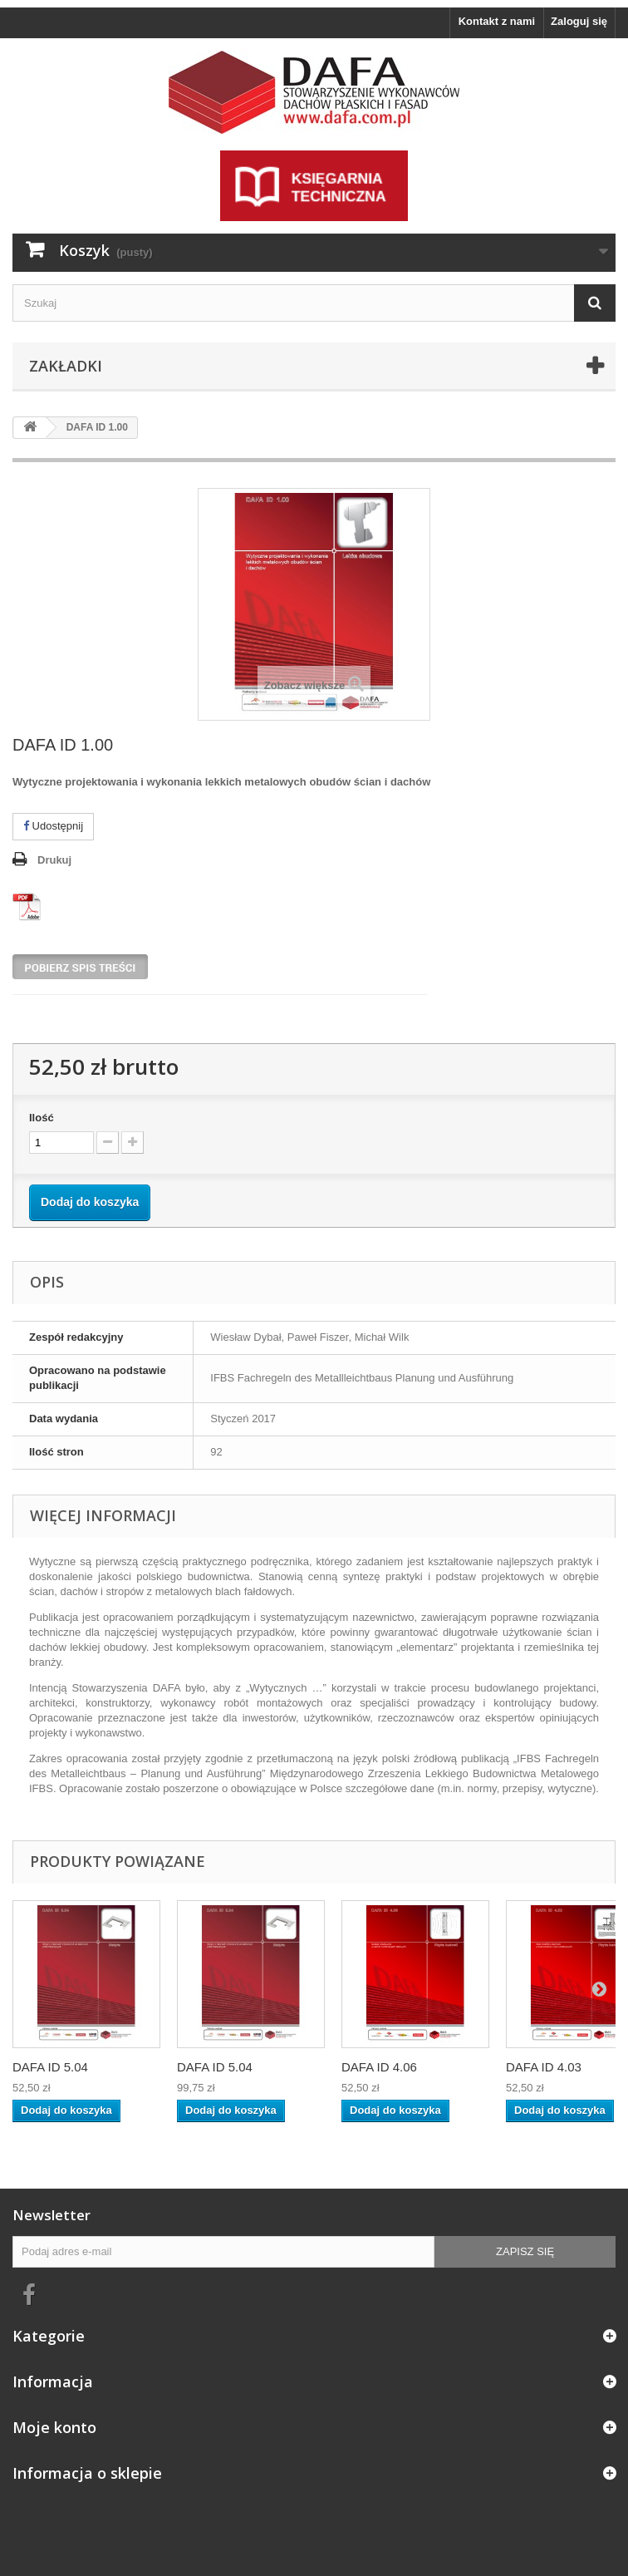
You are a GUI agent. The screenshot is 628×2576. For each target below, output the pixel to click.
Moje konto (54, 2427)
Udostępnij (53, 826)
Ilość (41, 1117)
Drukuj (54, 860)
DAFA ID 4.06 (379, 2067)
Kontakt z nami (497, 21)
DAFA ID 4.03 (543, 2067)
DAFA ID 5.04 (50, 2067)
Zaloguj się (579, 21)
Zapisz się (525, 2251)
